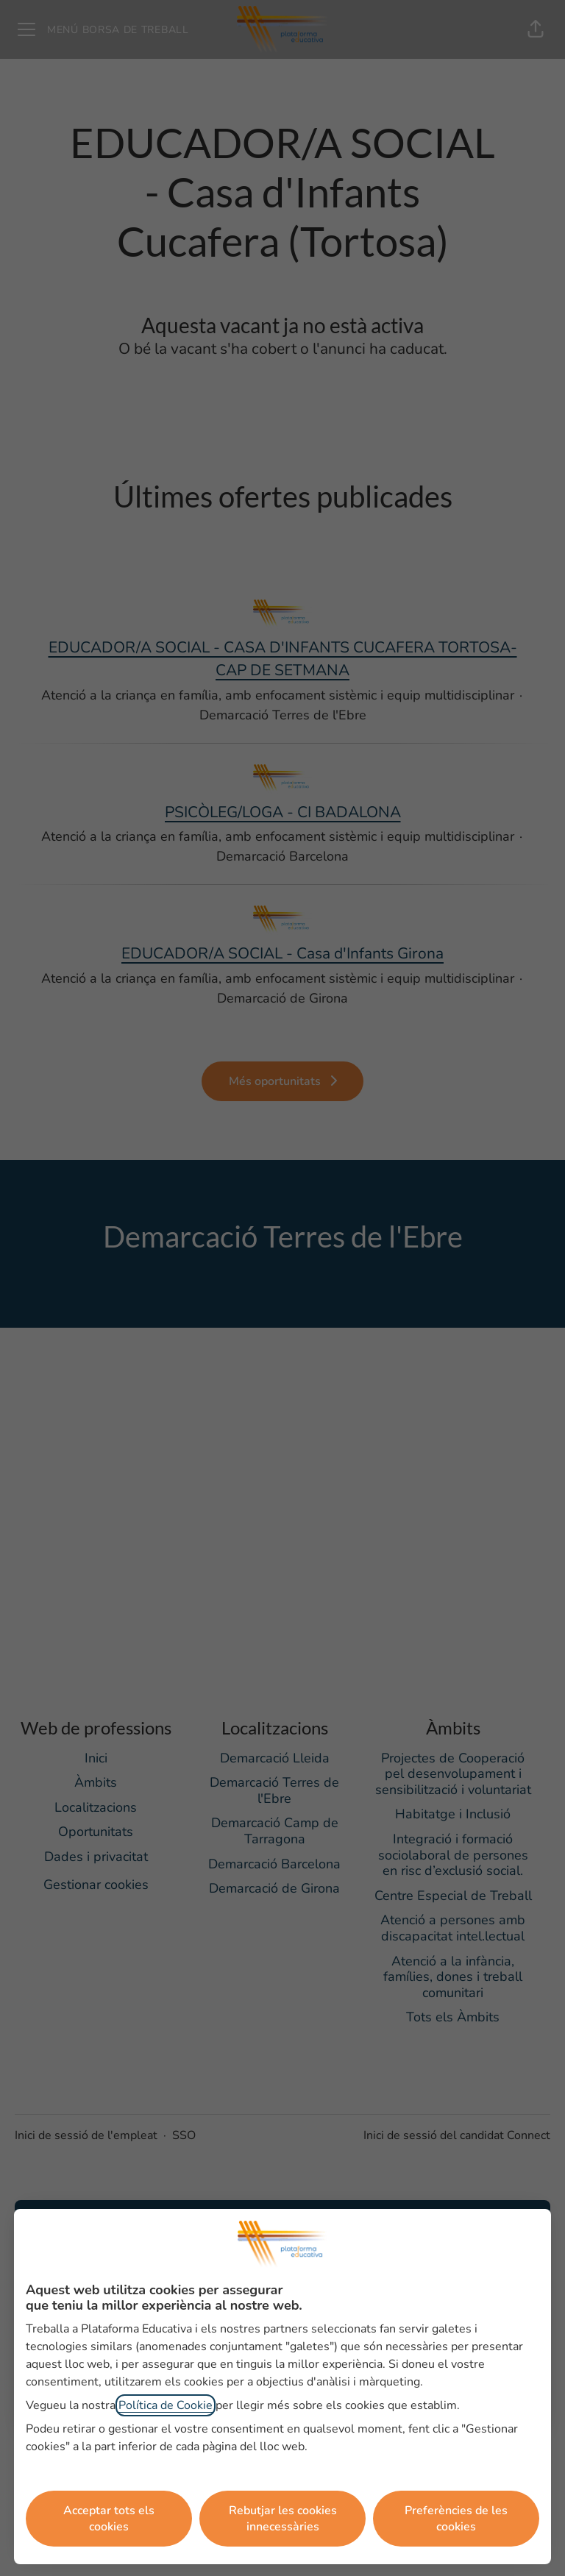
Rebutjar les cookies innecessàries (283, 2518)
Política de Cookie (165, 2405)
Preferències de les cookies (456, 2518)
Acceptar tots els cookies (108, 2518)
